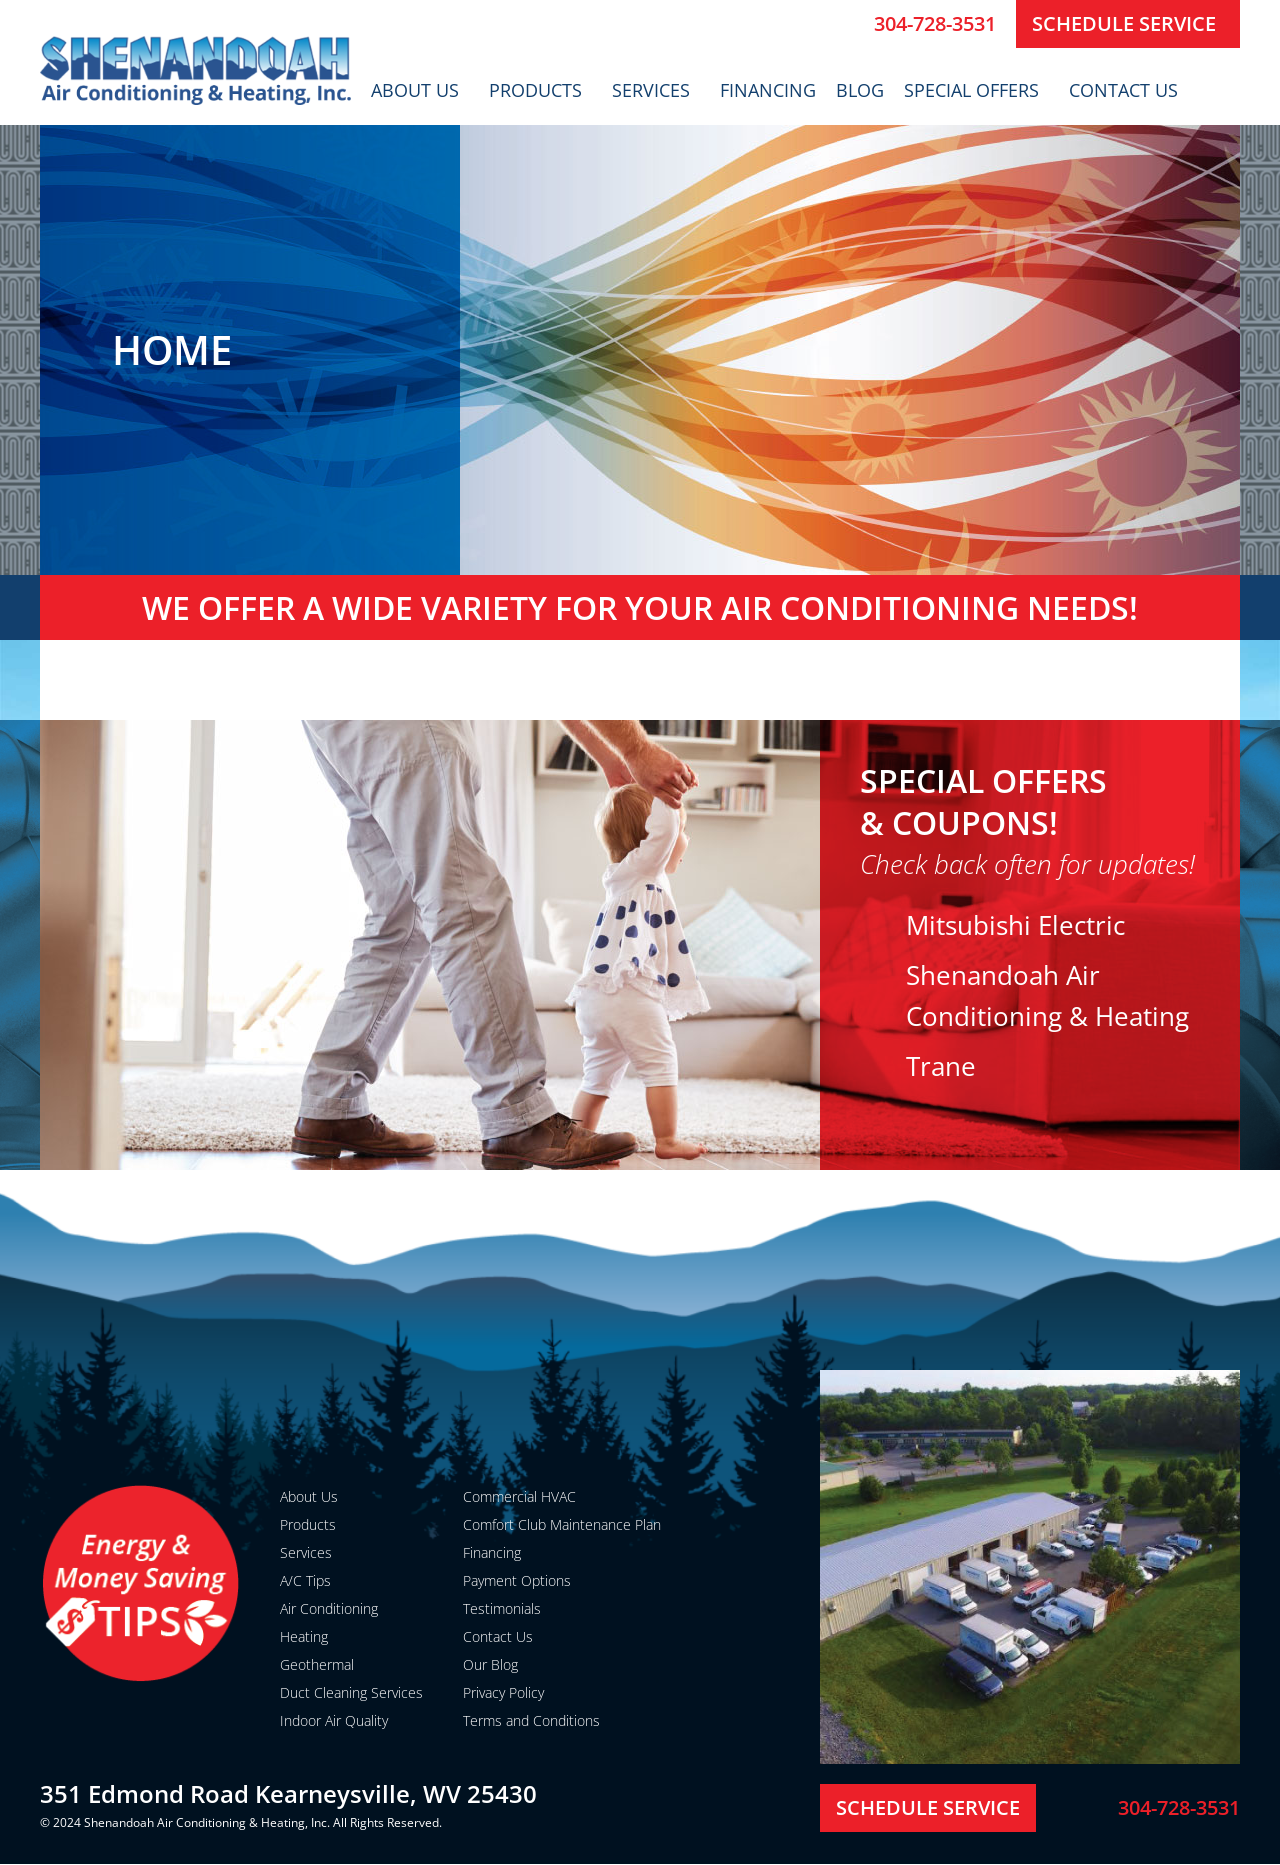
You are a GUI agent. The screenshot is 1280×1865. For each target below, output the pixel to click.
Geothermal (317, 1664)
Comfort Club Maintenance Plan (562, 1524)
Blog (860, 90)
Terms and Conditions (531, 1720)
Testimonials (502, 1608)
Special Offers (976, 90)
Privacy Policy (503, 1692)
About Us (420, 90)
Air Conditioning (329, 1608)
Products (540, 90)
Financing (768, 90)
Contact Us (1128, 90)
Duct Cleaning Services (351, 1692)
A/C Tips (305, 1580)
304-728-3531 (935, 23)
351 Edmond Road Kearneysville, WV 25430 (288, 1793)
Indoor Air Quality (334, 1720)
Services (656, 90)
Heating (304, 1636)
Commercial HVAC (519, 1496)
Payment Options (517, 1580)
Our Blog (490, 1664)
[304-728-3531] (851, 24)
